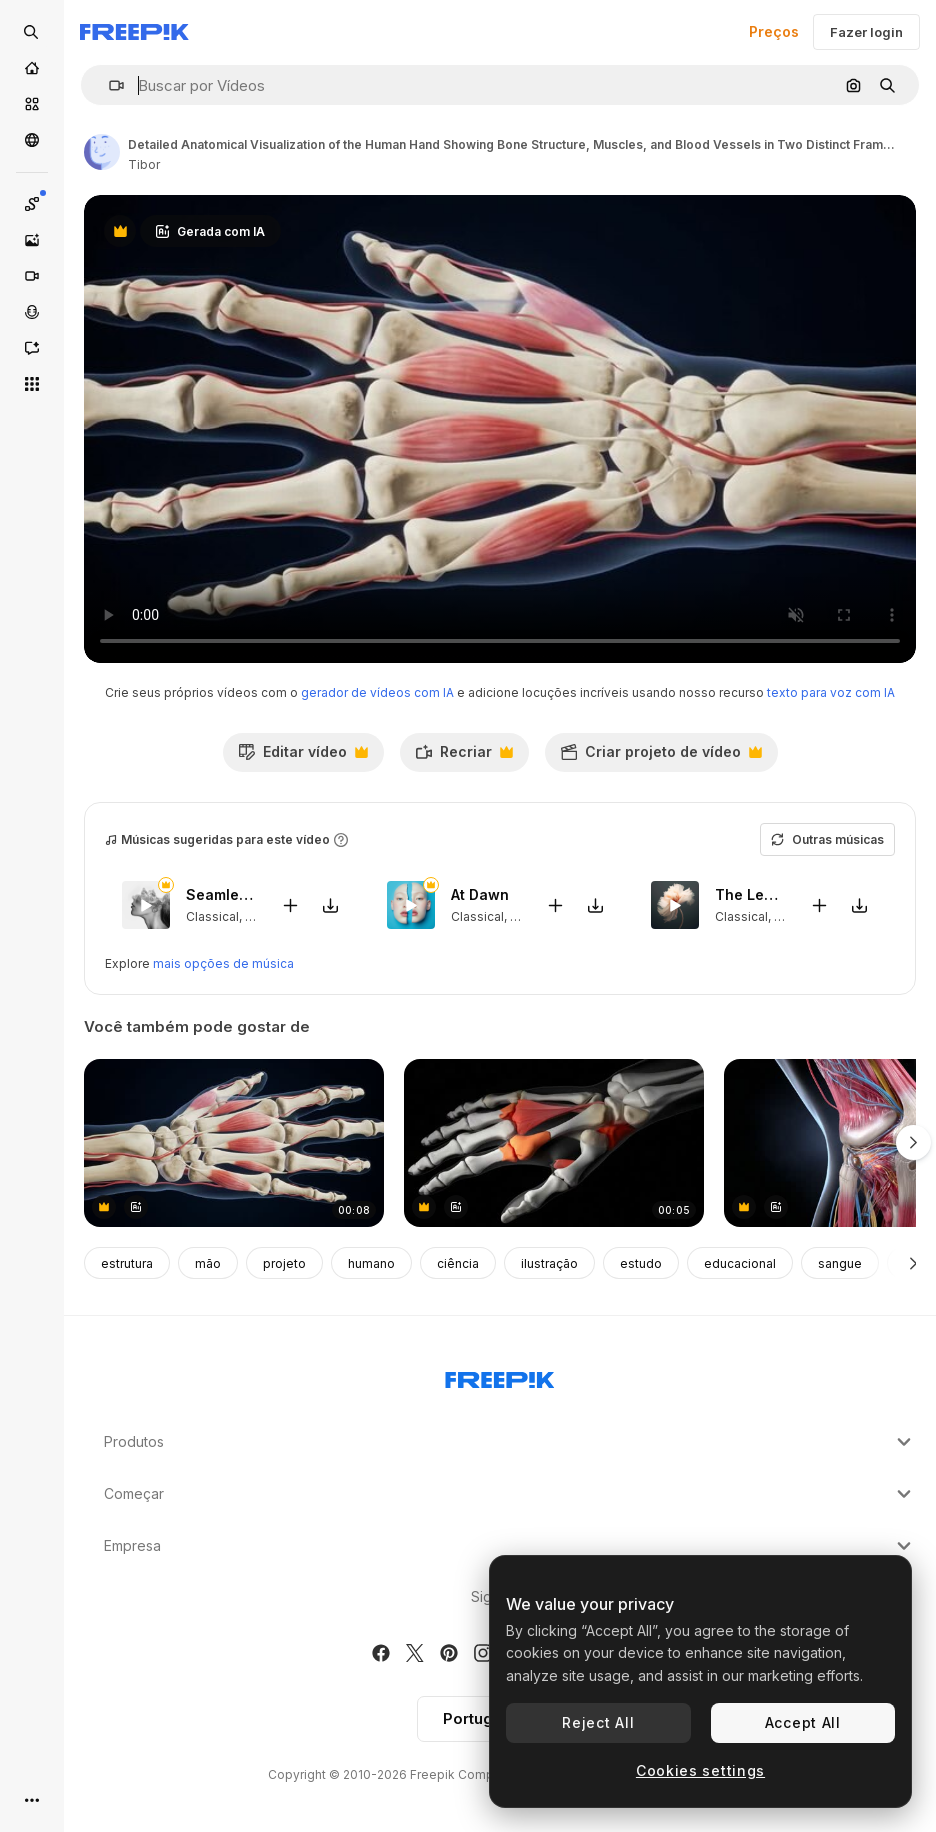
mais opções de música (223, 963)
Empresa (510, 1546)
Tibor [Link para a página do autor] (144, 164)
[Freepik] (134, 32)
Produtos (510, 1442)
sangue (840, 1263)
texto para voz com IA (831, 692)
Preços (774, 31)
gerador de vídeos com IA (377, 692)
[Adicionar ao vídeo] (291, 905)
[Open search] (32, 32)
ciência (458, 1263)
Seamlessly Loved (221, 895)
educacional (740, 1263)
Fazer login (866, 32)
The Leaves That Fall (750, 895)
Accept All (803, 1722)
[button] (108, 85)
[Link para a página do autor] (102, 152)
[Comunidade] (32, 140)
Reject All (598, 1722)
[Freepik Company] (500, 1376)
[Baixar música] (331, 905)
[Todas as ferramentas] (32, 384)
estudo (641, 1263)
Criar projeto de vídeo (661, 757)
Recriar (464, 757)
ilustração (549, 1263)
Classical (212, 916)
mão (208, 1263)
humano (371, 1263)
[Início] (32, 68)
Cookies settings (700, 1770)
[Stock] (32, 104)
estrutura (127, 1263)
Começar (510, 1494)
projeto (284, 1263)
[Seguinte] (913, 1263)
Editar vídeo (303, 757)
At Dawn (480, 895)
